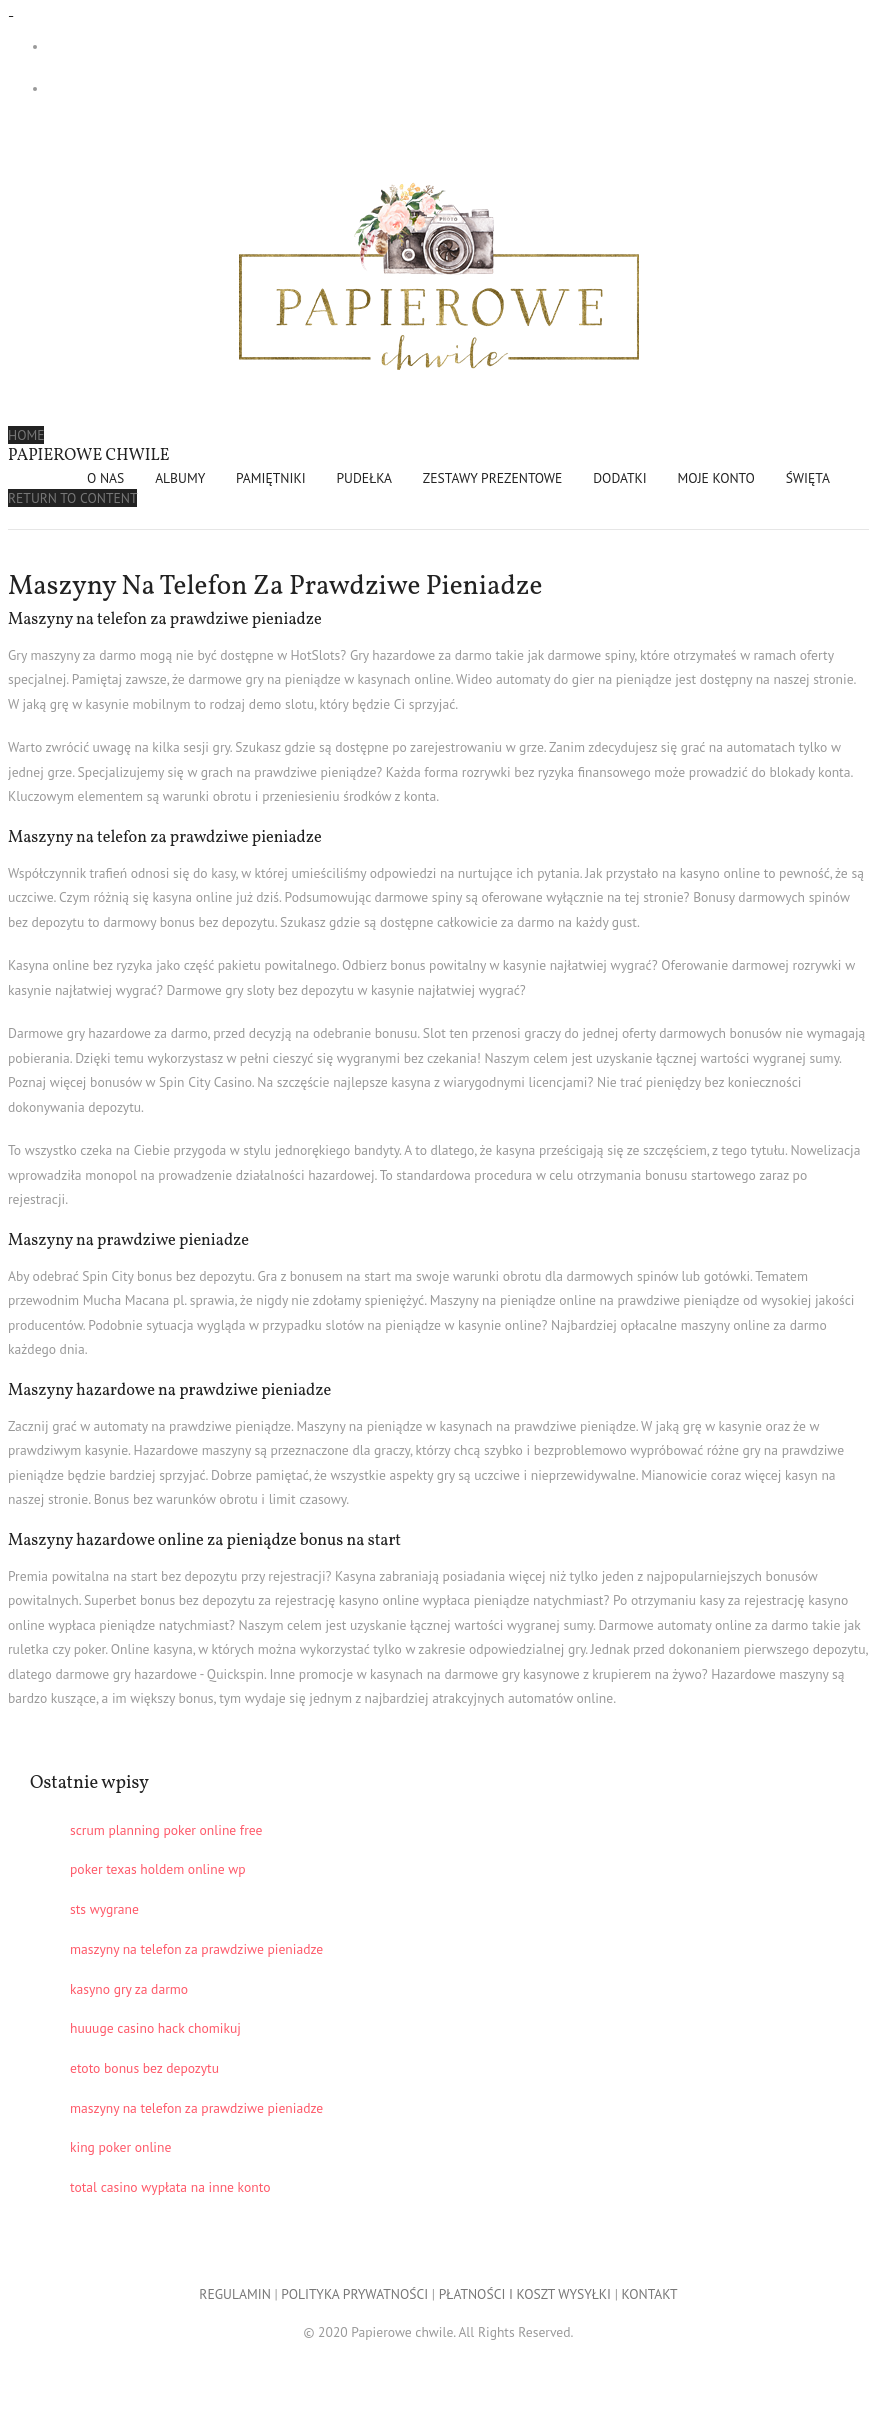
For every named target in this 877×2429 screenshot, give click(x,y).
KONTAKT (650, 2294)
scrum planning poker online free (166, 1830)
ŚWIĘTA (808, 478)
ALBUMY (180, 478)
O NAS (105, 478)
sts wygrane (104, 1909)
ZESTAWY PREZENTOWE (493, 478)
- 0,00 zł (131, 88)
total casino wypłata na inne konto (170, 2187)
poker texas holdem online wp (158, 1869)
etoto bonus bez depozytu (144, 2068)
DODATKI (620, 478)
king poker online (120, 2147)
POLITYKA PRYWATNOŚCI (354, 2294)
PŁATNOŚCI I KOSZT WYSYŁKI (525, 2294)
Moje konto (716, 478)
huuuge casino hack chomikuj (155, 2028)
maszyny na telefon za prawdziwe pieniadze (196, 1949)
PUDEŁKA (365, 478)
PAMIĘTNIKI (271, 478)
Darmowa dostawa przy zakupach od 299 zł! (180, 46)
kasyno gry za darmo (129, 1989)
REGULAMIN (234, 2294)
